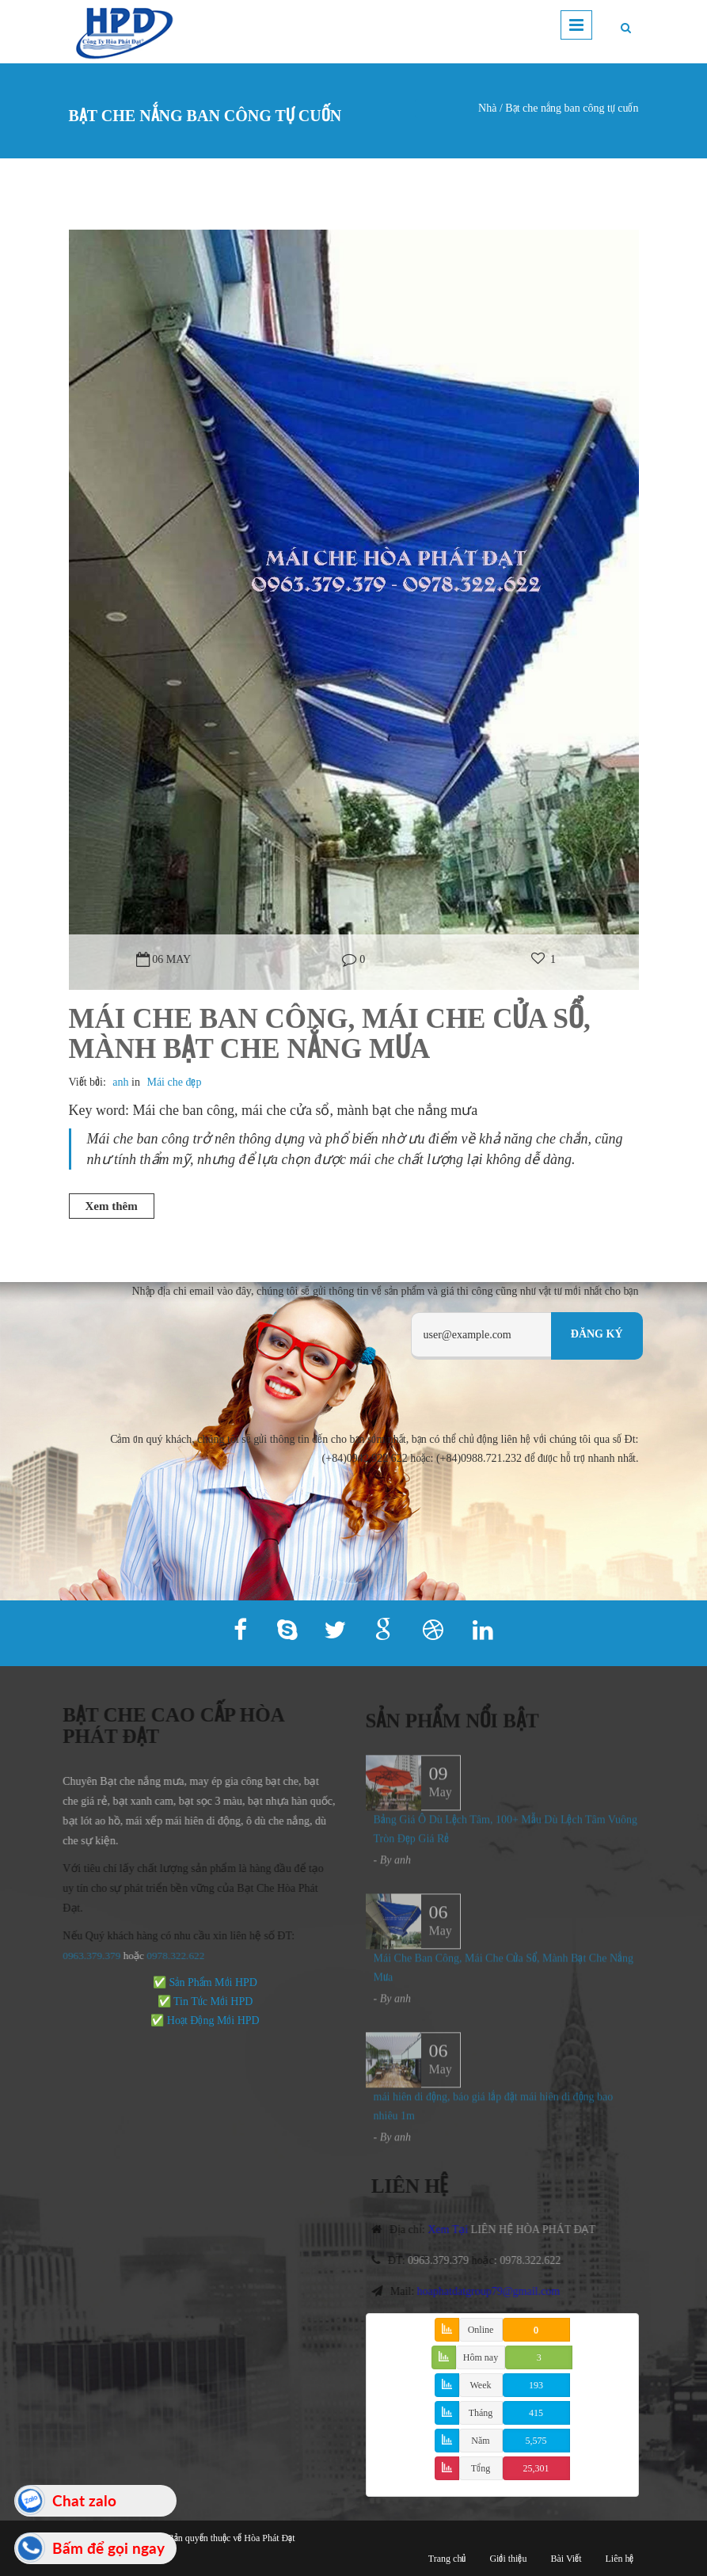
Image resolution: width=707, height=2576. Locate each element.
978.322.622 (169, 1955)
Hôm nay (480, 2357)
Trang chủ (447, 2558)
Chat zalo (84, 2500)
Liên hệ (620, 2558)
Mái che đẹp (173, 1082)
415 (536, 2412)
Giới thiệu (507, 2558)
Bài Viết (565, 2558)
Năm (480, 2440)
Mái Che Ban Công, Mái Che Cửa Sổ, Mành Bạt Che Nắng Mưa (330, 1034)
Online (481, 2329)
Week (480, 2385)
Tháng (481, 2412)
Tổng (480, 2468)
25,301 (536, 2468)
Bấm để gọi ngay (108, 2548)
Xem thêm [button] (112, 1206)
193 (536, 2385)
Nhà (487, 108)
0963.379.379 (83, 1955)
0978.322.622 (538, 2260)
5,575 (536, 2440)
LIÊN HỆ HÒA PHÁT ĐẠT (541, 2229)
